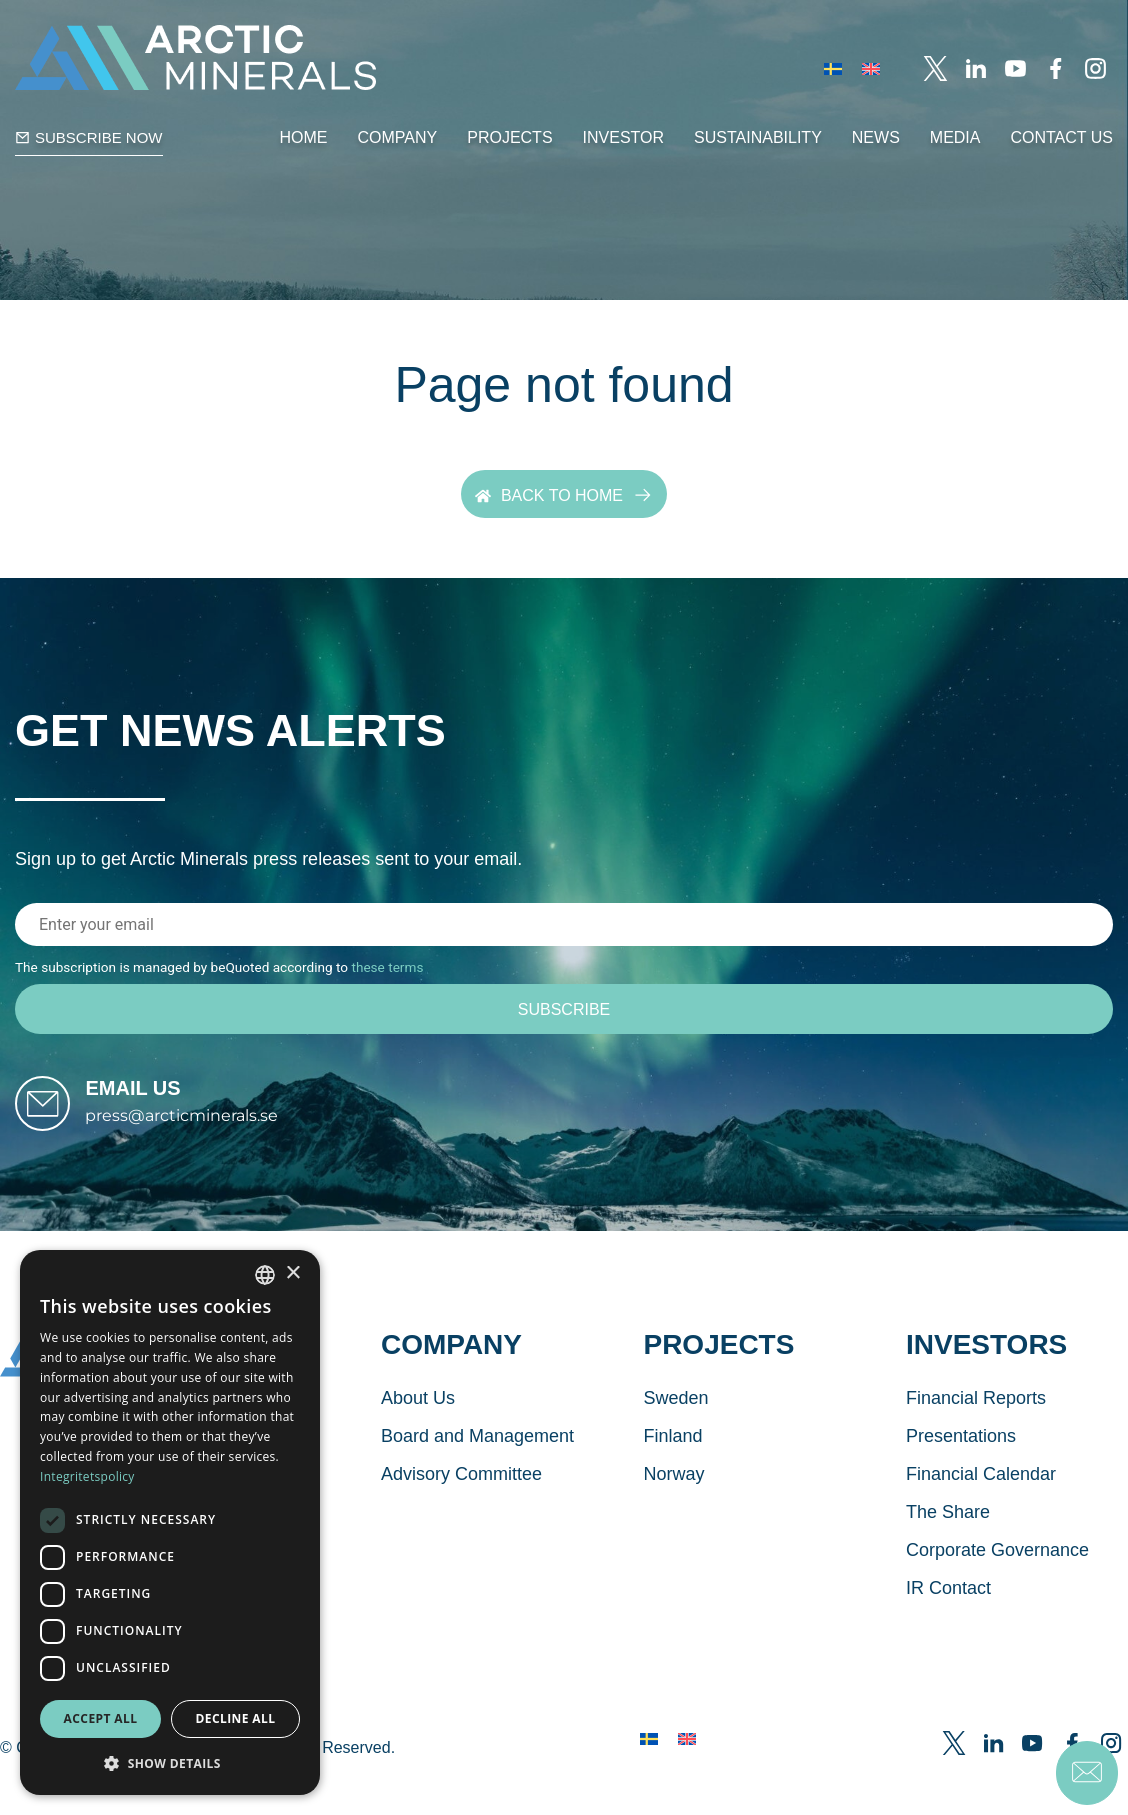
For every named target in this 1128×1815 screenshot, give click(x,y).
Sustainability (758, 137)
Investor (624, 137)
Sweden (675, 1438)
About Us (418, 1438)
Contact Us (1061, 137)
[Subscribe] (564, 1010)
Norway (673, 1514)
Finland (672, 1476)
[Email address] (564, 925)
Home (304, 137)
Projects (509, 137)
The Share (948, 1552)
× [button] (292, 1273)
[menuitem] (833, 68)
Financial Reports (976, 1438)
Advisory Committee (461, 1514)
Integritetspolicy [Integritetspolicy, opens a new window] (87, 1476)
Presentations (961, 1476)
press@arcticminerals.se (220, 1135)
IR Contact (948, 1628)
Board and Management (477, 1476)
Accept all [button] (101, 1718)
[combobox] (265, 1275)
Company (398, 137)
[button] (170, 1763)
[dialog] (170, 1522)
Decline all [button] (236, 1718)
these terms (387, 968)
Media (955, 137)
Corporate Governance (997, 1590)
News (876, 137)
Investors (986, 1384)
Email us (171, 1108)
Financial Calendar (981, 1514)
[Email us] (62, 1124)
